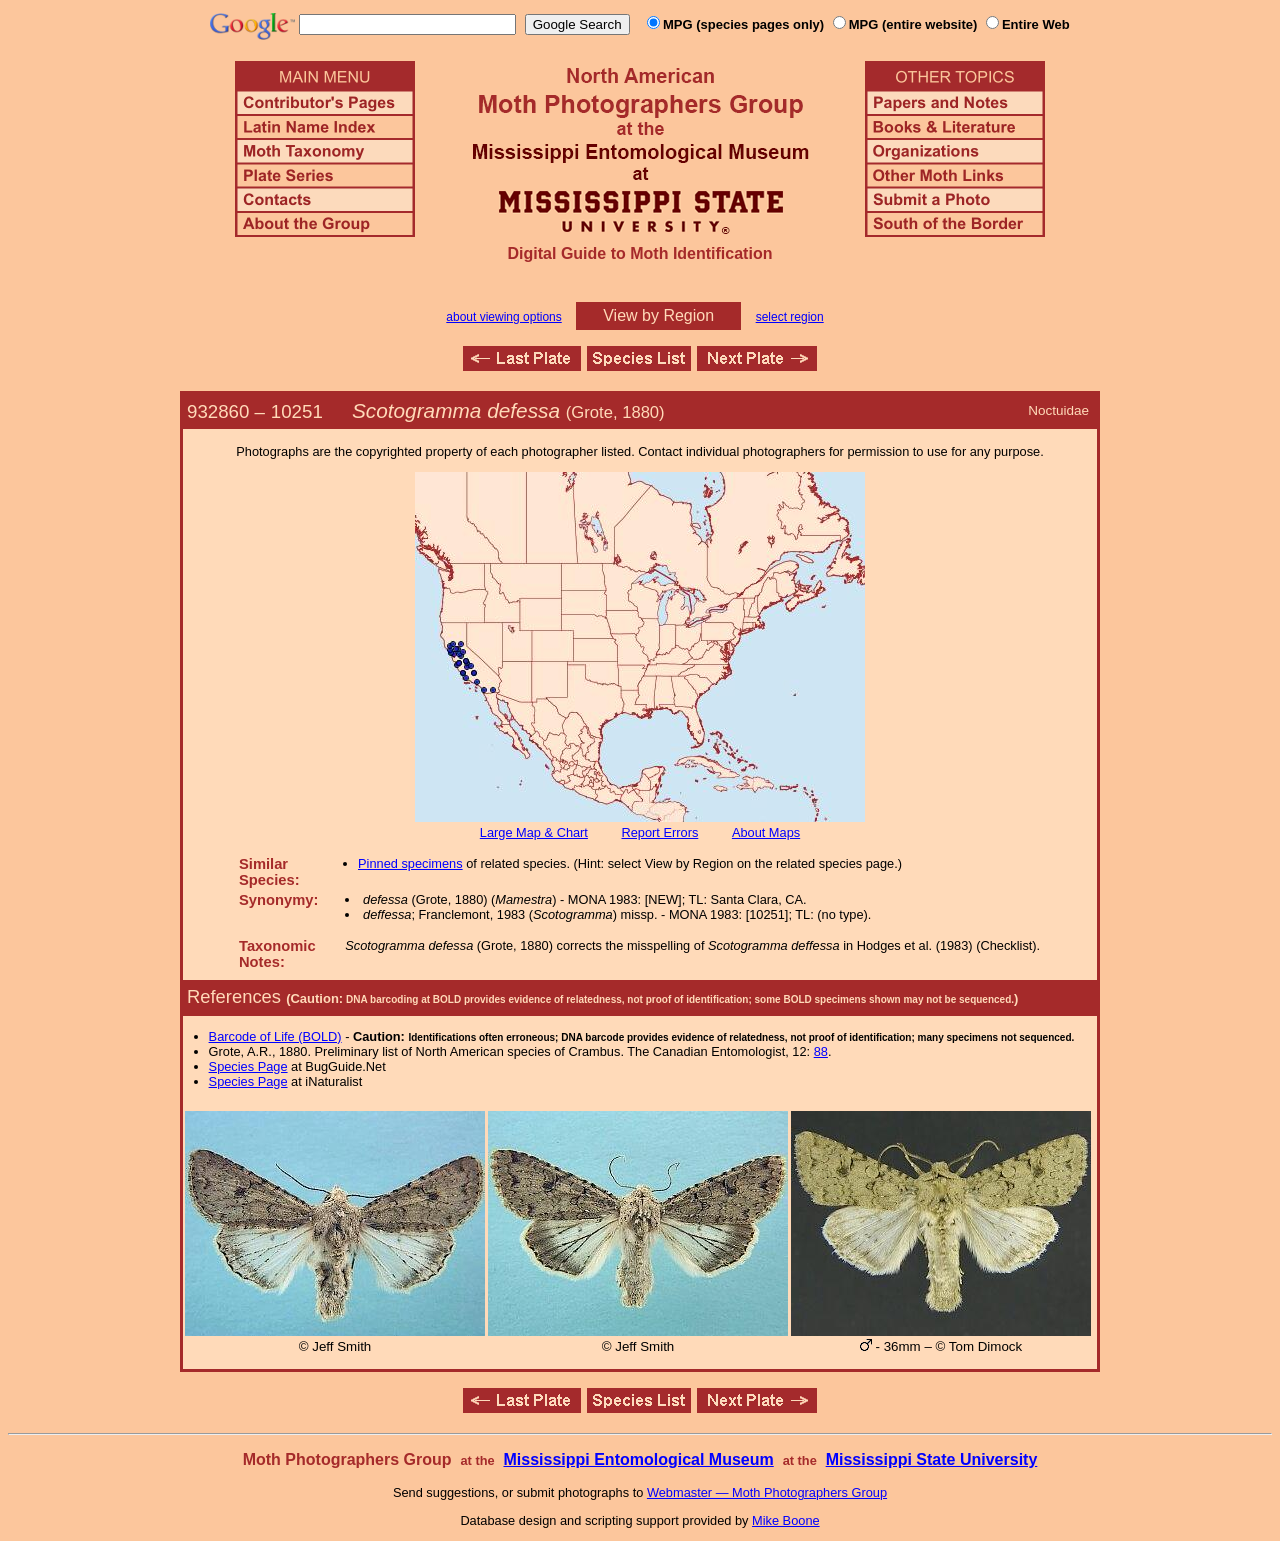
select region (790, 317)
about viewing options (503, 317)
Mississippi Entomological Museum (638, 1459)
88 (821, 1051)
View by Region (658, 315)
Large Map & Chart (534, 832)
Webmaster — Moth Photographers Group (767, 1492)
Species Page (248, 1066)
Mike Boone (786, 1520)
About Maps (766, 832)
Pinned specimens (410, 863)
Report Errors (660, 832)
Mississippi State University (932, 1459)
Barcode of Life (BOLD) (275, 1036)
